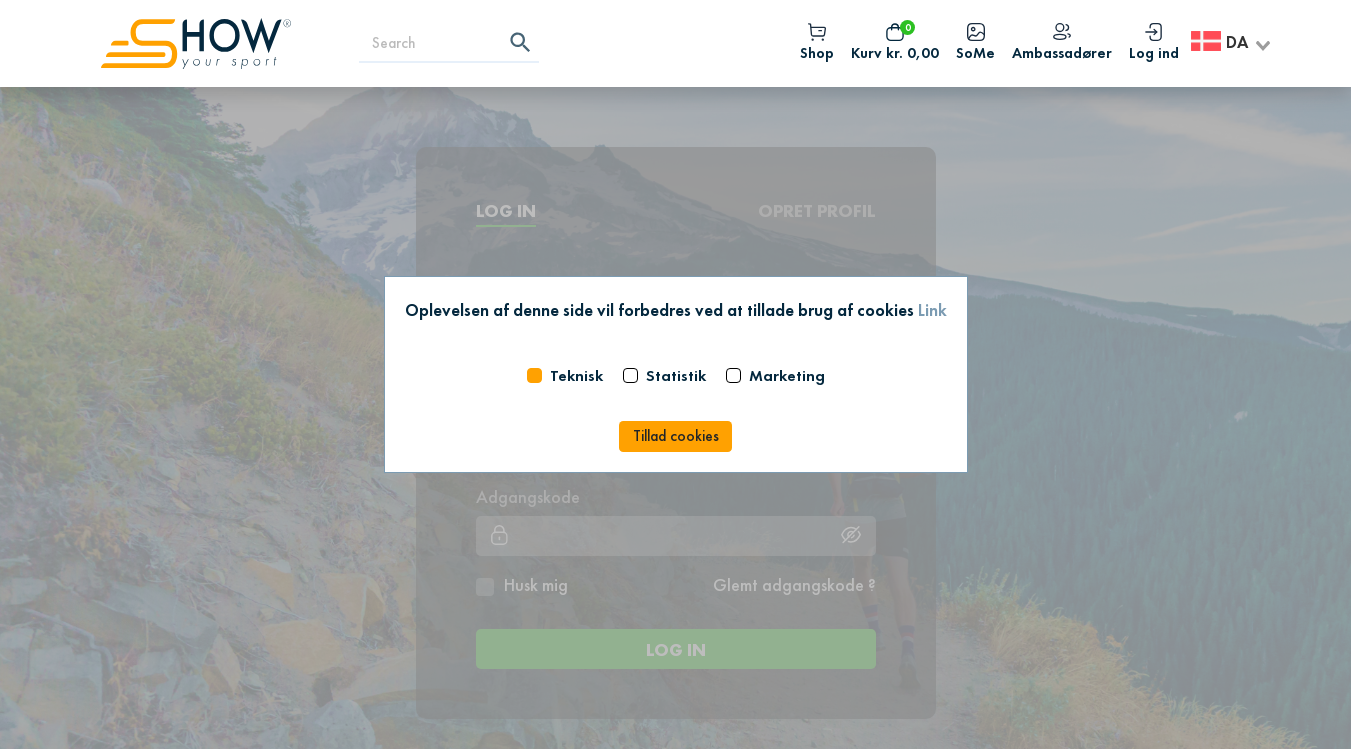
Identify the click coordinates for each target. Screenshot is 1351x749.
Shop (817, 43)
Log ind (1154, 43)
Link (932, 310)
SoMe (975, 43)
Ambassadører (1062, 43)
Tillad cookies (676, 436)
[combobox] (1232, 43)
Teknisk (576, 375)
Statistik (676, 375)
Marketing (787, 375)
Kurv (895, 43)
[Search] (449, 43)
